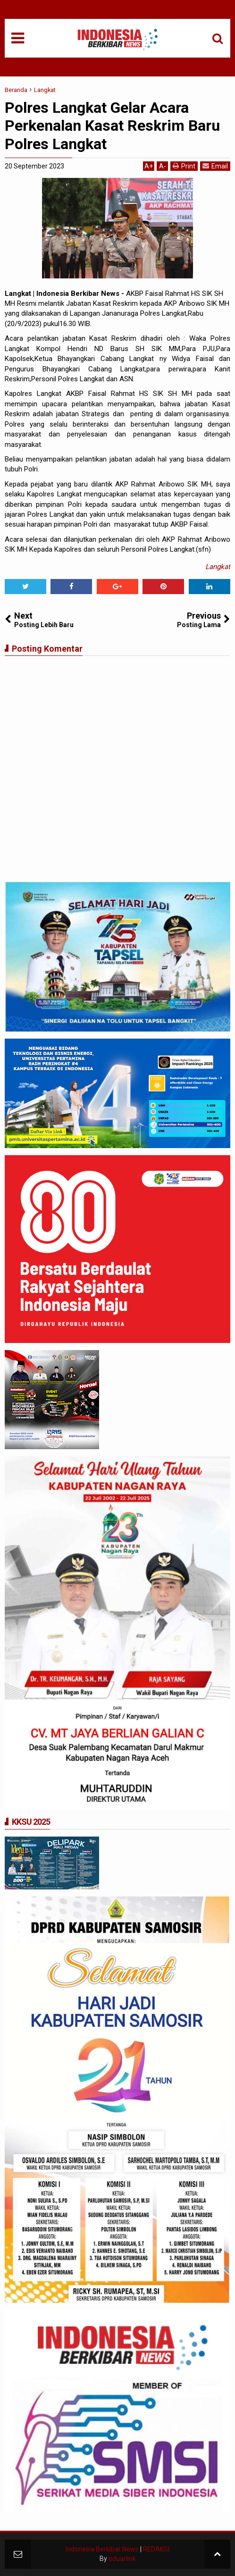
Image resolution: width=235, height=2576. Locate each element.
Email (215, 165)
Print (184, 165)
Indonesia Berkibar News (102, 2549)
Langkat (217, 566)
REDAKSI (156, 2549)
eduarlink (122, 2558)
